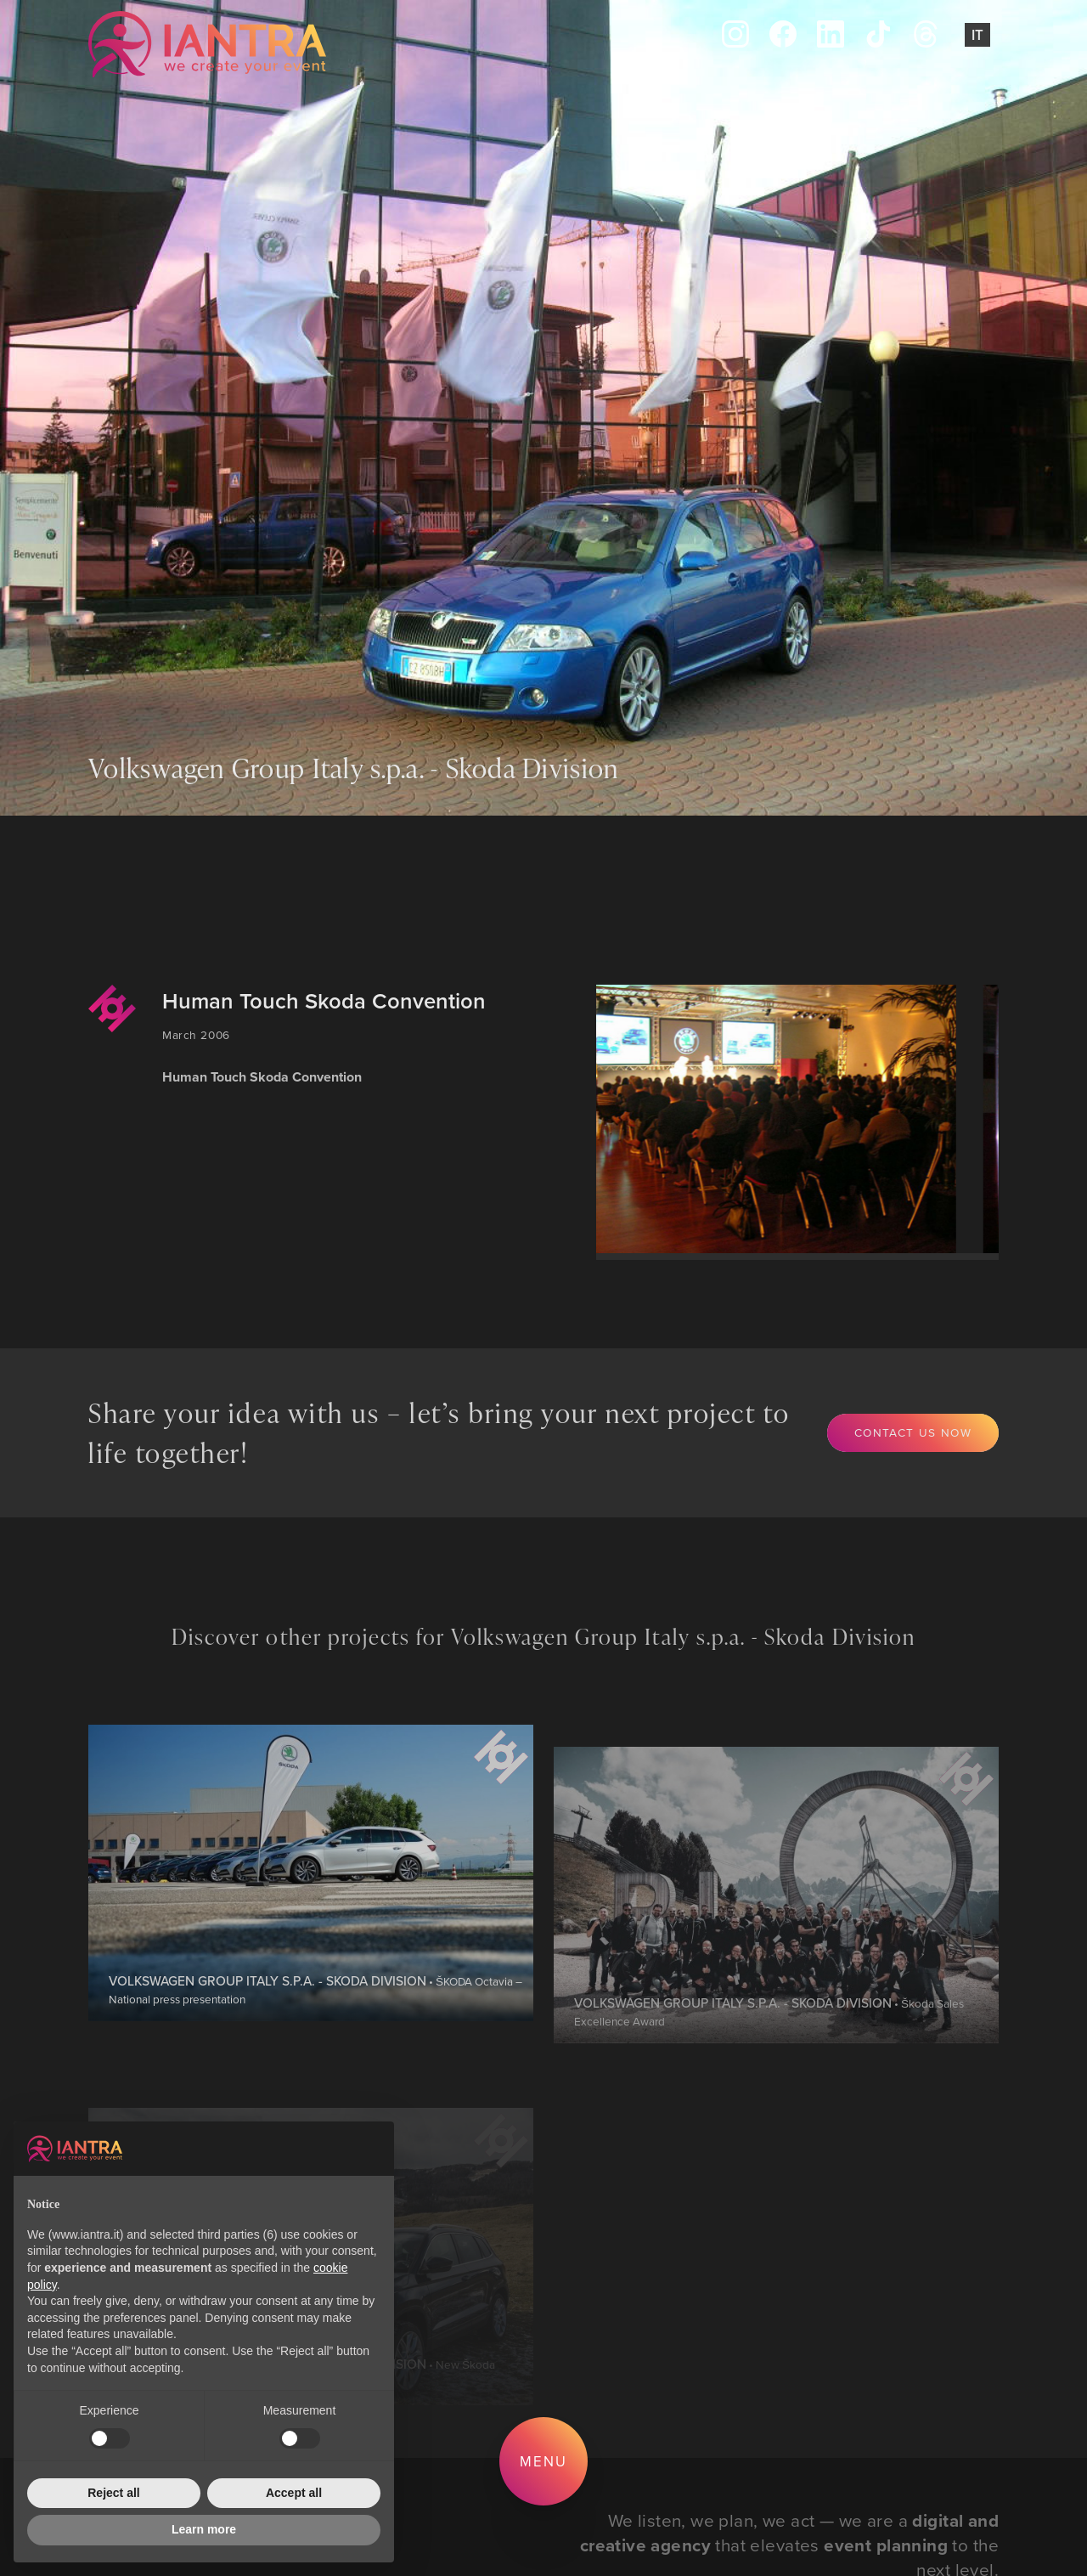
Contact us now (913, 1432)
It (977, 35)
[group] (760, 1119)
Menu (543, 2461)
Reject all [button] (113, 2493)
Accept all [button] (294, 2493)
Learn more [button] (204, 2529)
